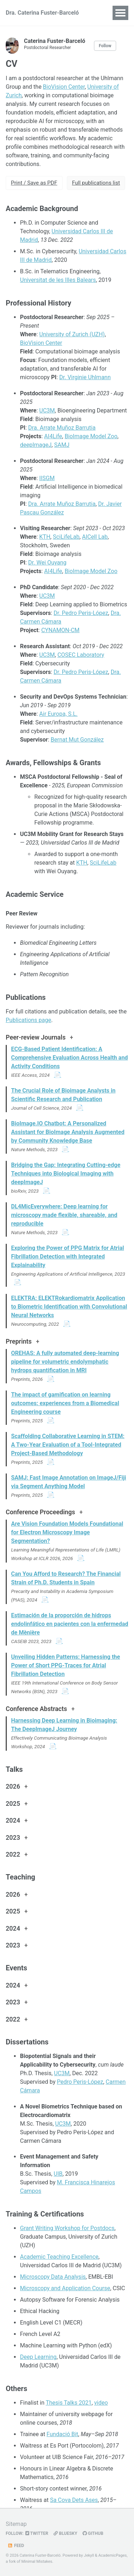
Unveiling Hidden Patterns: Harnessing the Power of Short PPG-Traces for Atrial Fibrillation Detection (65, 1665)
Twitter (36, 2533)
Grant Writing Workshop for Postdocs (67, 2228)
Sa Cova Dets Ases (74, 2500)
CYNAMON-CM (60, 630)
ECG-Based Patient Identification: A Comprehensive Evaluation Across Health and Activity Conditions (69, 1058)
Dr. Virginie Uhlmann (85, 377)
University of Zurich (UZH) (72, 334)
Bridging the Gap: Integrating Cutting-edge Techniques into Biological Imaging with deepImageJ (65, 1174)
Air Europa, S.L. (58, 713)
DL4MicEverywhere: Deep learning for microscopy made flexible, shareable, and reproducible (64, 1215)
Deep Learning (38, 2356)
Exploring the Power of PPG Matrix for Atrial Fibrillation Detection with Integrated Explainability (67, 1257)
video (101, 2402)
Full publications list (96, 183)
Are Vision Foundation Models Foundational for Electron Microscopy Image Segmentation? (67, 1532)
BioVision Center (64, 86)
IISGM (47, 478)
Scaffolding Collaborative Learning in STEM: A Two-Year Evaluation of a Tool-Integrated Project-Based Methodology (67, 1445)
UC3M (47, 410)
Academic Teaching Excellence (59, 2256)
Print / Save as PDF (34, 183)
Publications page (28, 1020)
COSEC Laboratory (81, 654)
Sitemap (16, 2524)
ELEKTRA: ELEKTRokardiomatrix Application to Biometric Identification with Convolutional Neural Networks (69, 1307)
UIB (58, 2173)
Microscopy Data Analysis (53, 2276)
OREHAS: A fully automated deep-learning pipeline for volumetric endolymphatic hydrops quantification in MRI (65, 1362)
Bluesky (65, 2533)
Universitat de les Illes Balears (58, 280)
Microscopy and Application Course (65, 2288)
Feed (16, 2545)
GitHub (93, 2533)
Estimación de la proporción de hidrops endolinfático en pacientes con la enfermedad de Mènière (69, 1624)
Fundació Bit (62, 2434)
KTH (44, 536)
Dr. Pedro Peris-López (81, 613)
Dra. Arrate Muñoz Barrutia (62, 427)
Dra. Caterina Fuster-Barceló (42, 12)
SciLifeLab (66, 536)
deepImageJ (35, 444)
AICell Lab (95, 536)
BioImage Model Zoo (91, 436)
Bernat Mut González (77, 739)
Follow (105, 45)
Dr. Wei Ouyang (47, 562)
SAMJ (61, 444)
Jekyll (89, 2555)
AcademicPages (112, 2555)
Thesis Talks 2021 (68, 2402)
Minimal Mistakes (37, 2561)
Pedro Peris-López (80, 2081)
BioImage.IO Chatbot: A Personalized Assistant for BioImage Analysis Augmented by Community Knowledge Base (67, 1132)
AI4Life (53, 436)
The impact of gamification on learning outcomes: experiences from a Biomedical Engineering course (65, 1403)
